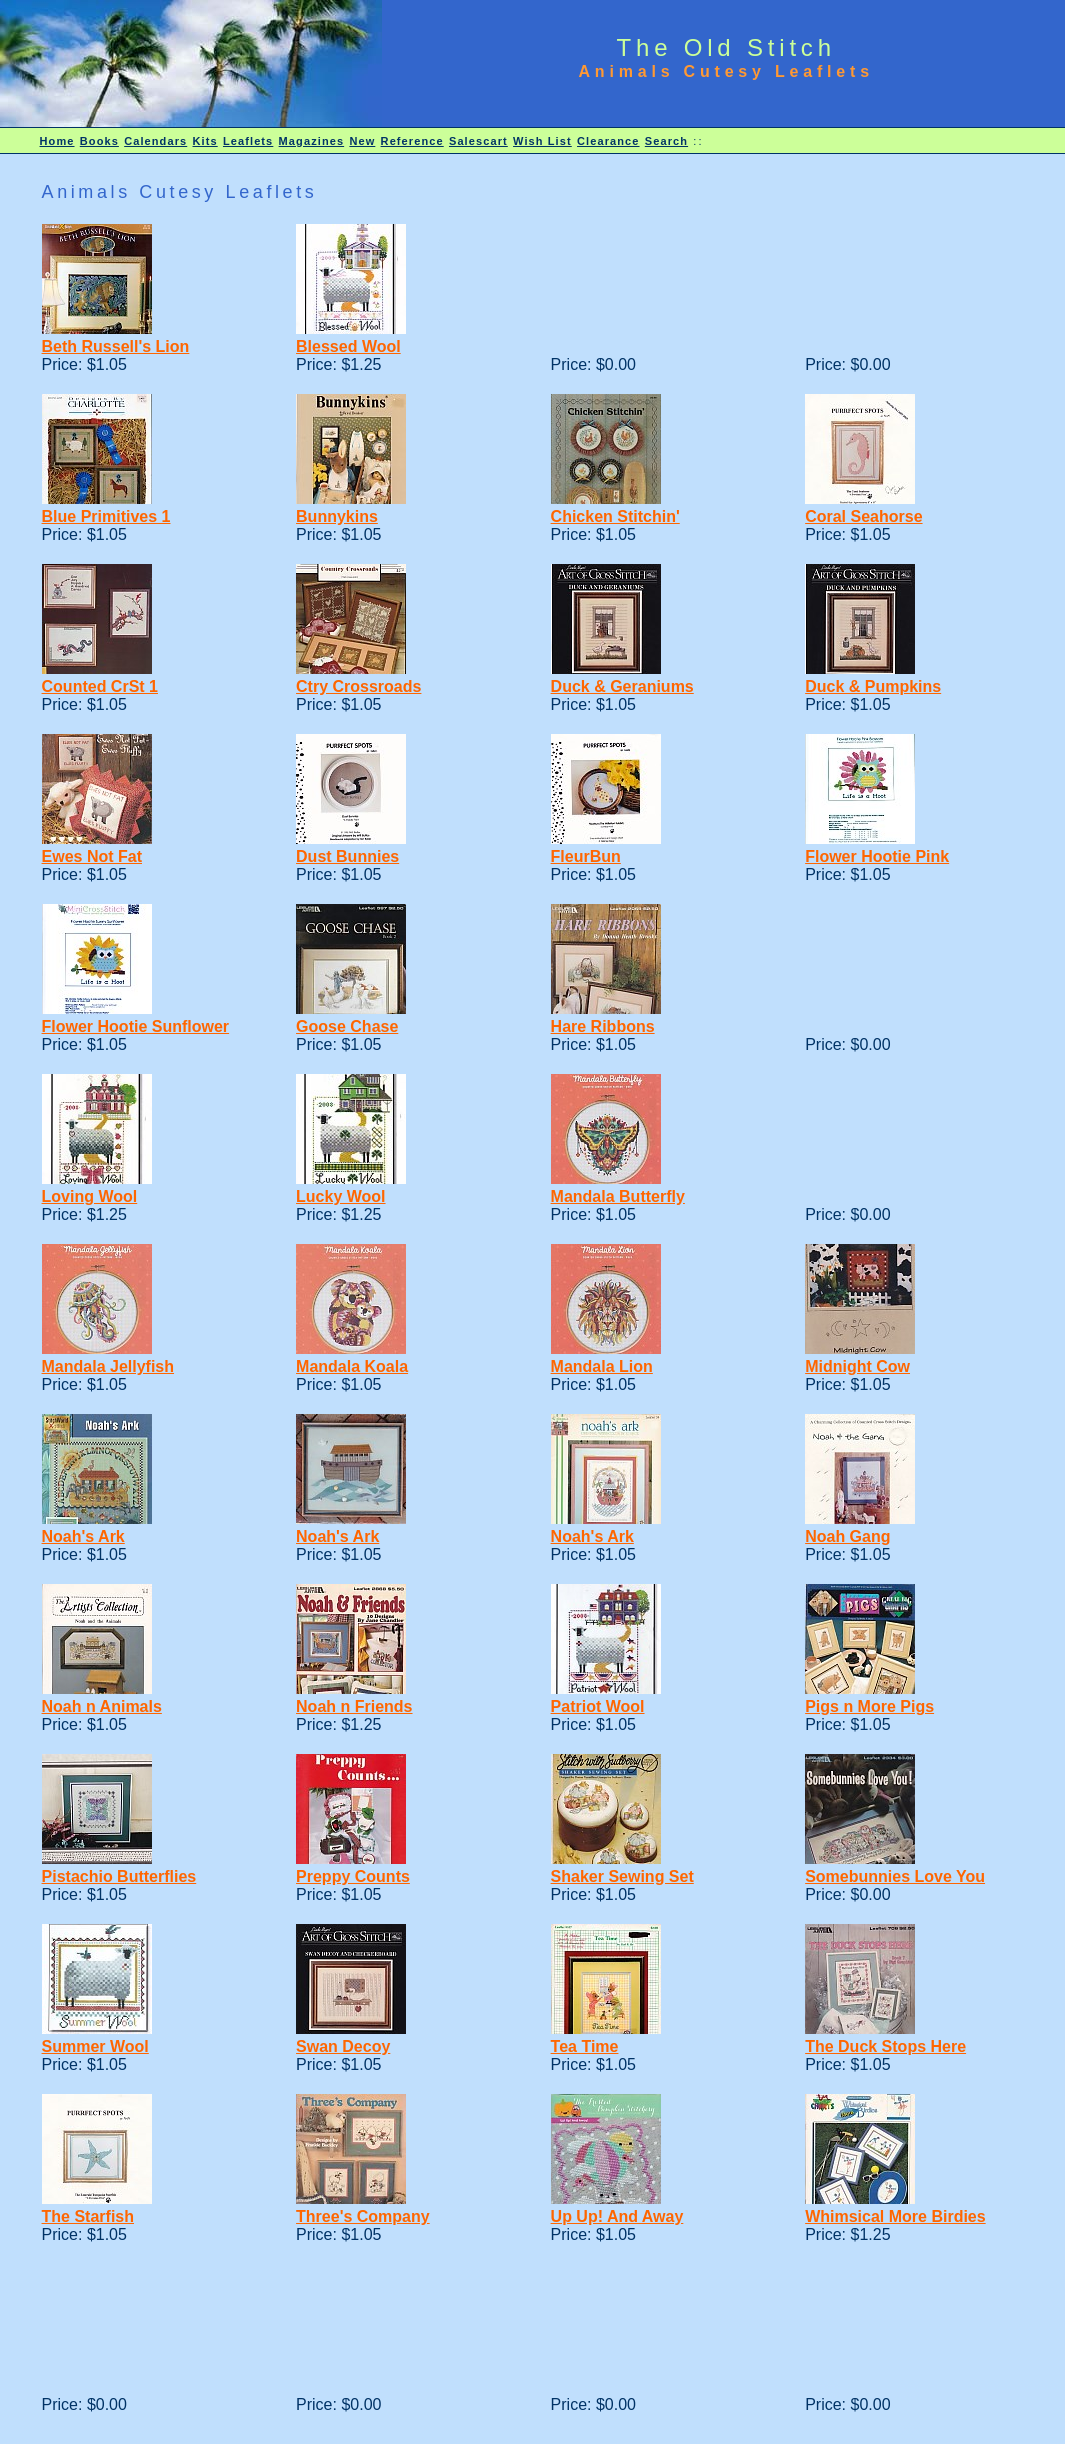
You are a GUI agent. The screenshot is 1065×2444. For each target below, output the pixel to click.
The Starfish (88, 2216)
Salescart (478, 141)
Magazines (312, 141)
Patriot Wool (598, 1706)
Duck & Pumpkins (873, 686)
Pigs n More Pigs (869, 1706)
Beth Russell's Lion (116, 346)
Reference (412, 141)
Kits (205, 141)
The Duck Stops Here (885, 2046)
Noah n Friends (354, 1706)
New (362, 141)
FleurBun (586, 856)
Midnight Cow (857, 1366)
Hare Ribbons (603, 1026)
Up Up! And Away (617, 2216)
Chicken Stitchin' (615, 516)
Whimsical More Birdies (895, 2216)
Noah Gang (847, 1536)
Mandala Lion (602, 1366)
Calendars (155, 141)
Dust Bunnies (347, 856)
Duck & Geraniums (622, 686)
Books (99, 141)
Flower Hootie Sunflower (136, 1026)
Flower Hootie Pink (877, 856)
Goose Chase (347, 1026)
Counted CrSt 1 (100, 686)
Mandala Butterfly (618, 1196)
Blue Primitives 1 (106, 516)
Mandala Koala (352, 1366)
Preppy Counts (353, 1876)
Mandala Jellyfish (108, 1366)
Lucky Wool (341, 1196)
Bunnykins (337, 516)
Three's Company (363, 2216)
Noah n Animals (102, 1706)
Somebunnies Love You (895, 1876)
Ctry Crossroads (358, 686)
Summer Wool (95, 2046)
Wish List (542, 141)
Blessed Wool (348, 346)
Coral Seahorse (863, 516)
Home (57, 141)
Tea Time (585, 2046)
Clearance (608, 141)
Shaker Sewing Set (622, 1876)
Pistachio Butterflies (119, 1876)
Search (666, 141)
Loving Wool (90, 1196)
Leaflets (248, 141)
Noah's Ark (83, 1536)
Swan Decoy (343, 2046)
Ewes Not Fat (92, 856)
